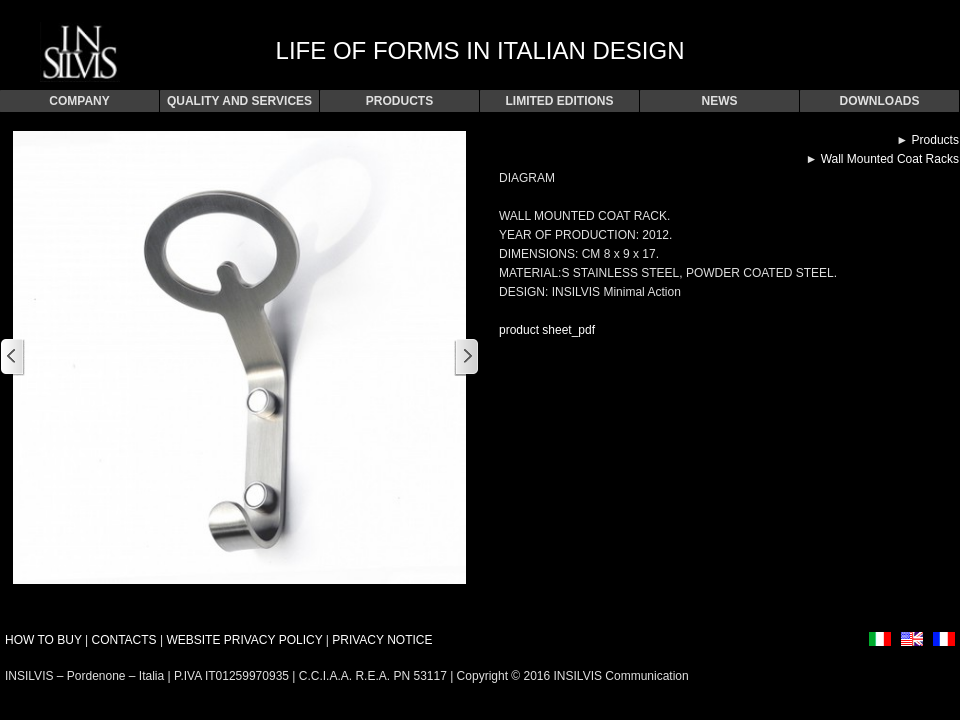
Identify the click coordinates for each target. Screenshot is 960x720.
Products (935, 140)
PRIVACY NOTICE (382, 640)
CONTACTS (123, 640)
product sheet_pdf (547, 330)
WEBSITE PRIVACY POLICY (244, 640)
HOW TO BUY (43, 640)
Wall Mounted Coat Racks (890, 159)
